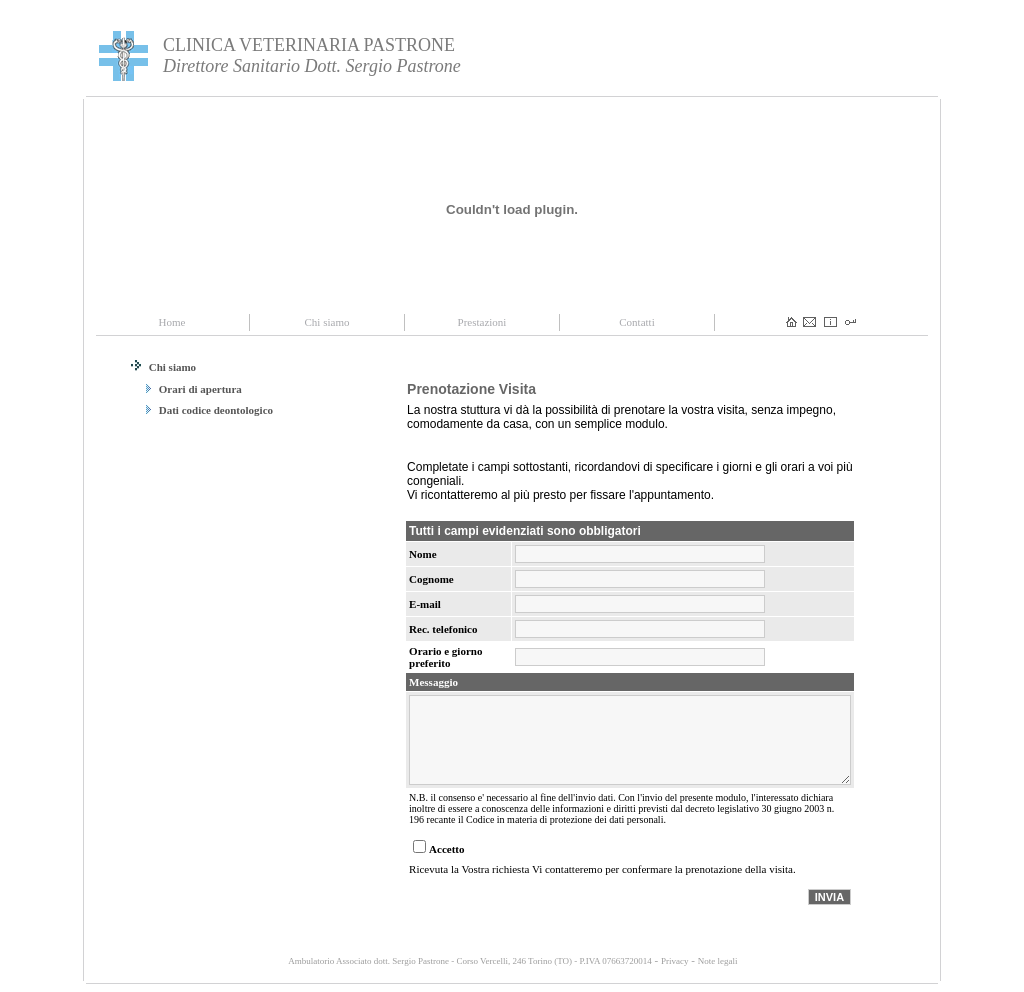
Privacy (675, 961)
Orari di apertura (194, 389)
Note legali (718, 961)
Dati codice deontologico (209, 410)
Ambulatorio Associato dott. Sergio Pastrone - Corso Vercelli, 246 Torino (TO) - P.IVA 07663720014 (469, 961)
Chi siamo (163, 367)
